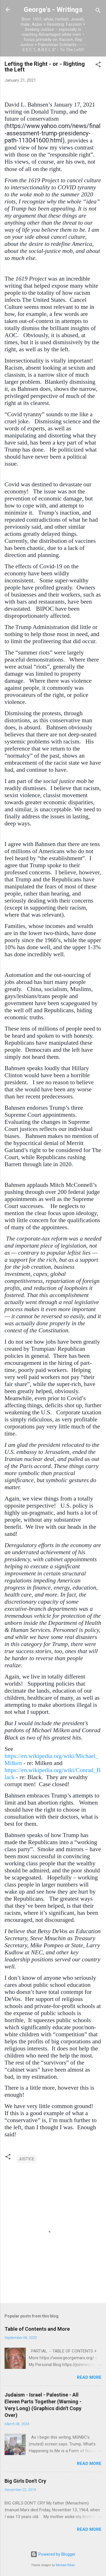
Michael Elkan (65, 2565)
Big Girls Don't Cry (25, 2481)
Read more (89, 2377)
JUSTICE (26, 2158)
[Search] (98, 11)
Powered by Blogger (53, 2554)
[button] (98, 65)
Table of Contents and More (37, 2329)
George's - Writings (53, 10)
